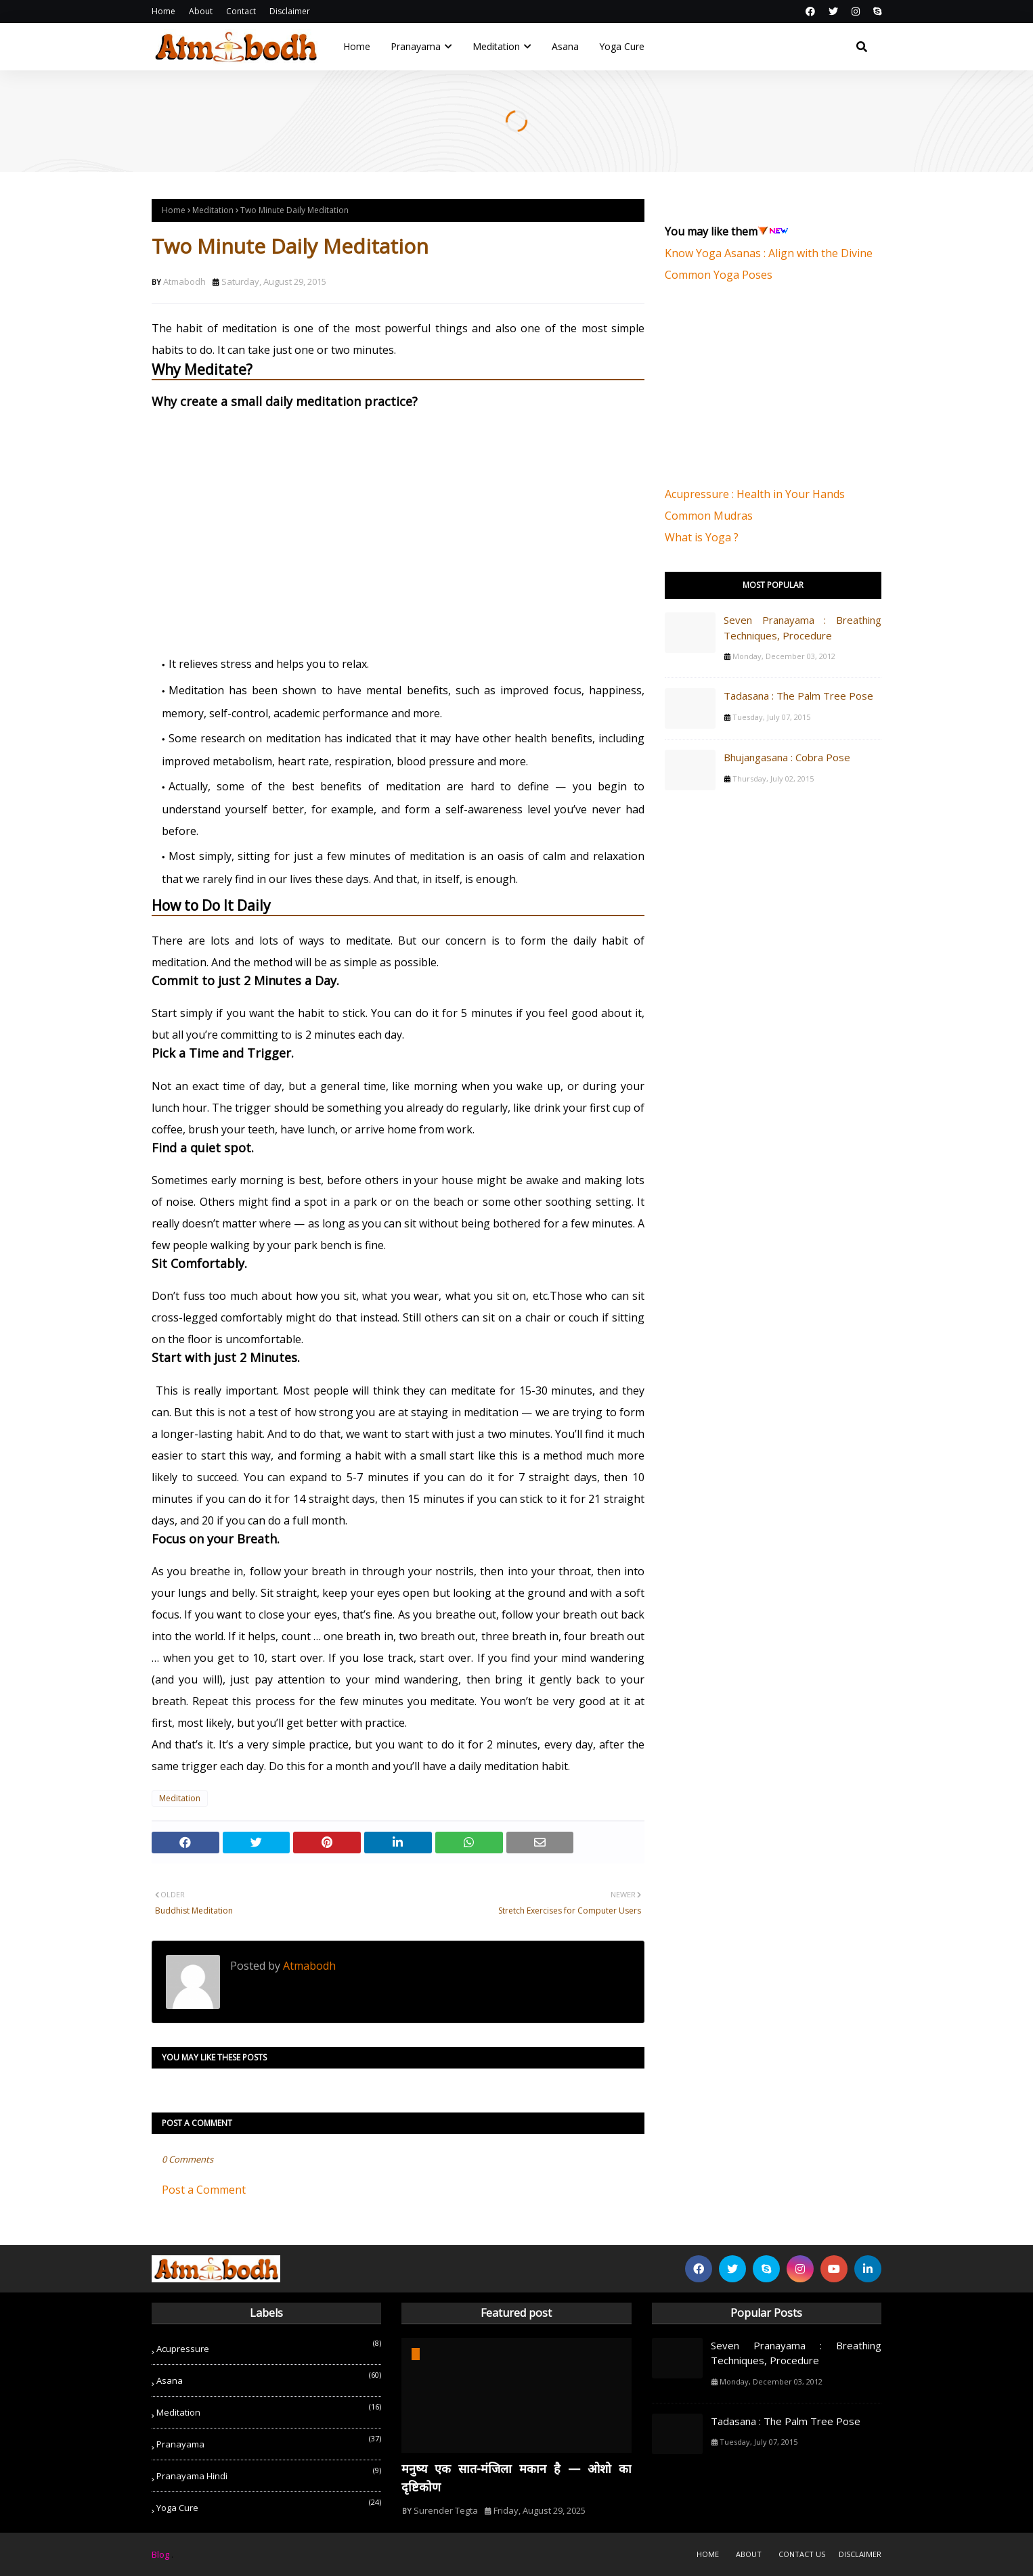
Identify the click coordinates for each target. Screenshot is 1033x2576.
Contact (241, 11)
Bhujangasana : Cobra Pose (787, 757)
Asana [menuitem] (565, 46)
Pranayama (268, 2441)
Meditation (213, 210)
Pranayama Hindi (268, 2473)
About (201, 11)
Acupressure (268, 2346)
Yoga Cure (268, 2505)
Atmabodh (184, 281)
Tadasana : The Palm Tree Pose (798, 695)
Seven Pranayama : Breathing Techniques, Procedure (802, 627)
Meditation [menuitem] (496, 46)
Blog (160, 2554)
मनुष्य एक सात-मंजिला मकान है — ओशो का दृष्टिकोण (516, 2477)
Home (163, 11)
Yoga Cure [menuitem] (621, 46)
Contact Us (801, 2554)
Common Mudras (709, 515)
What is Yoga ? (702, 537)
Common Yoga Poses (718, 274)
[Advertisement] (766, 391)
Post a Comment (204, 2189)
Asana (268, 2378)
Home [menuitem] (356, 46)
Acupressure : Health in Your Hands (755, 494)
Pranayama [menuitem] (416, 46)
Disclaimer (289, 11)
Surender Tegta (446, 2510)
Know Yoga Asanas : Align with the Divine (769, 253)
